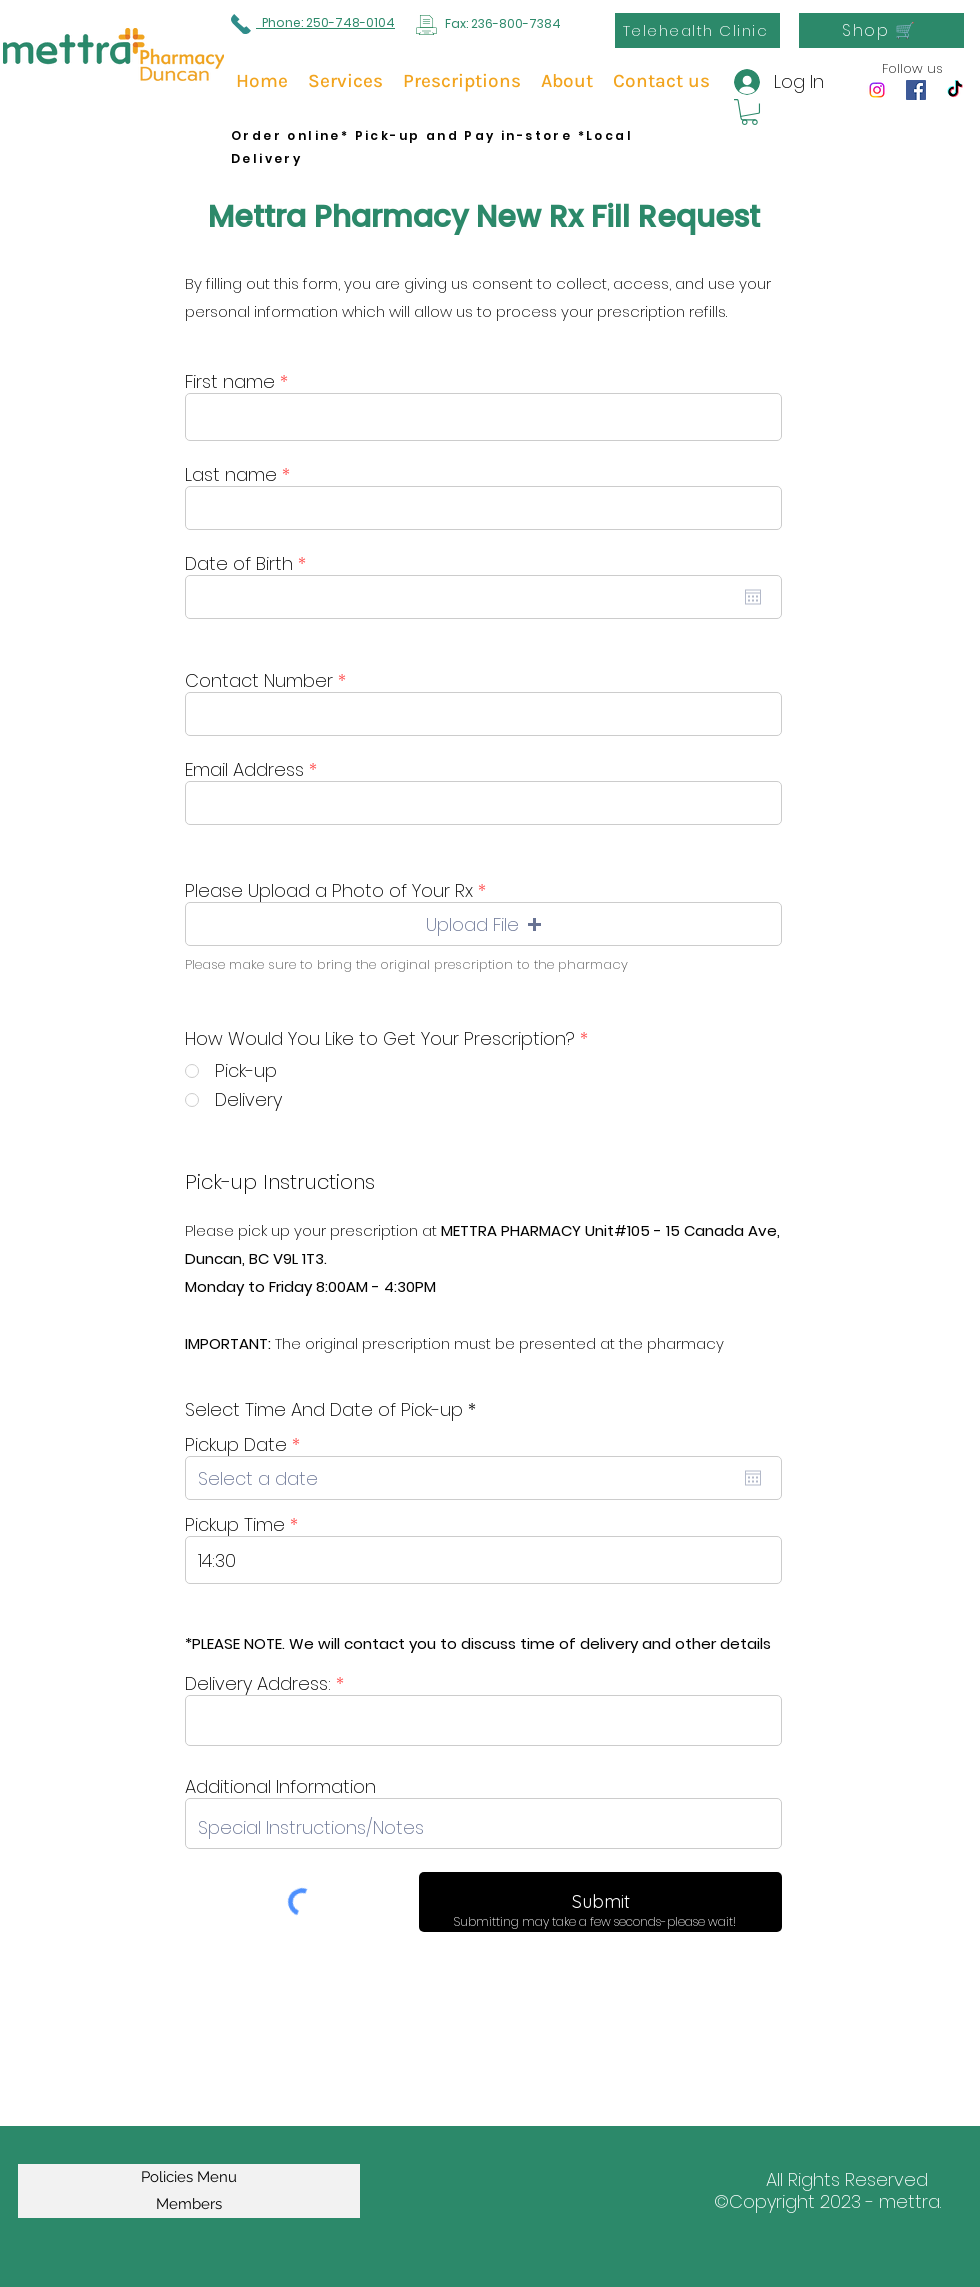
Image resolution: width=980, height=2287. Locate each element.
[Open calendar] (753, 597)
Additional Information (280, 1787)
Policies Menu (189, 2177)
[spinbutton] (483, 1560)
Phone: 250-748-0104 (325, 22)
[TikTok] (955, 90)
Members (189, 2204)
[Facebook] (916, 90)
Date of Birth (251, 564)
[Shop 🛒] (881, 30)
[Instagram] (877, 90)
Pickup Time (235, 1525)
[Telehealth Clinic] (697, 30)
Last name (231, 475)
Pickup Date (248, 1445)
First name (230, 382)
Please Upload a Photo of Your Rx (329, 891)
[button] (749, 112)
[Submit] (600, 1902)
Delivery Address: (258, 1684)
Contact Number (259, 681)
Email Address (244, 770)
